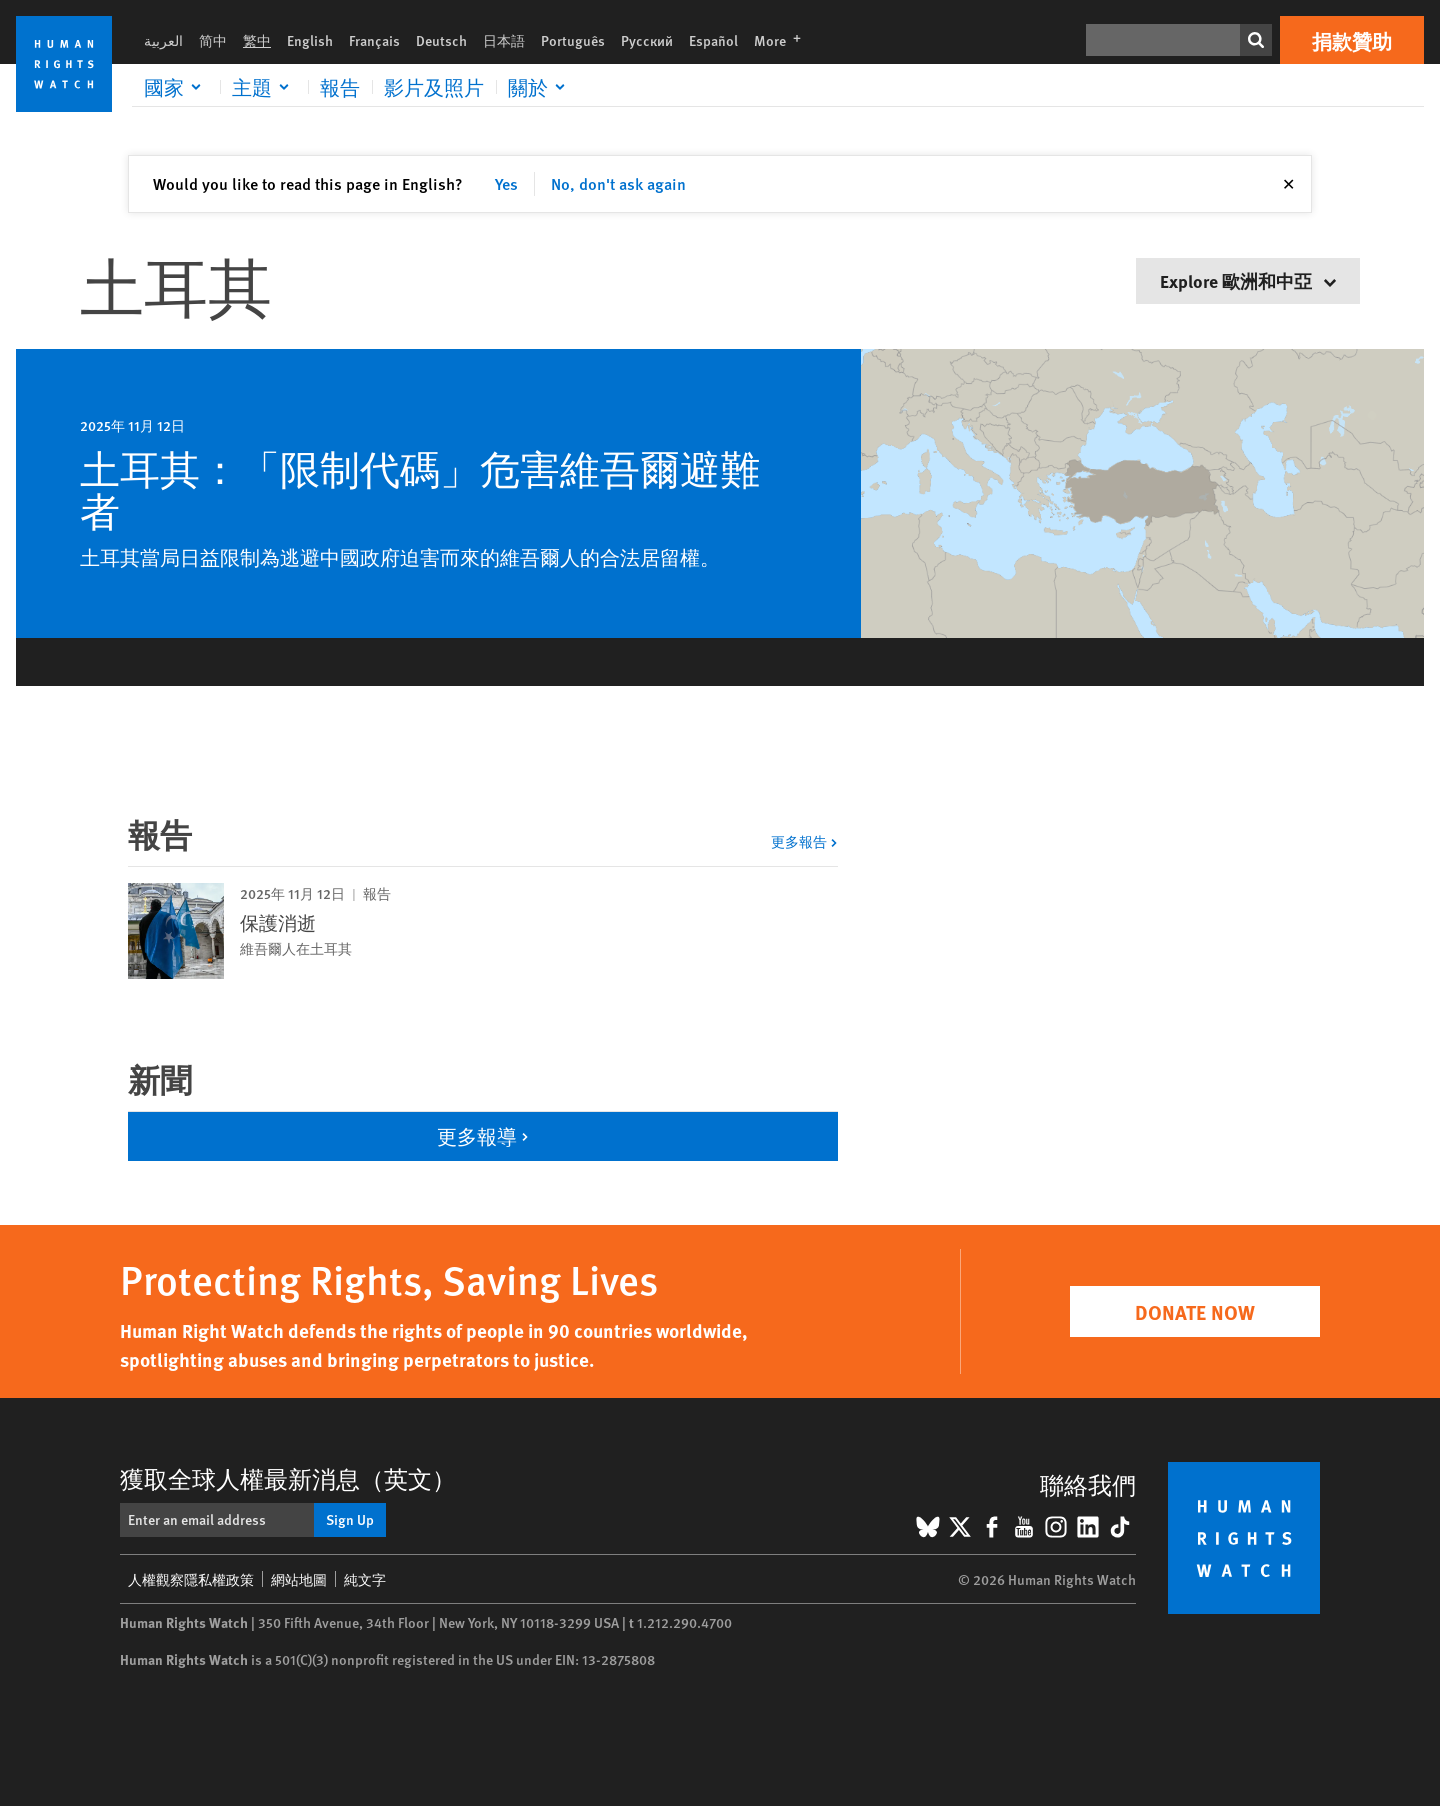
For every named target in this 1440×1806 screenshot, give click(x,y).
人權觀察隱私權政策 (191, 1579)
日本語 (504, 40)
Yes (506, 183)
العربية (163, 40)
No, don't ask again (618, 183)
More (783, 40)
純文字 (365, 1579)
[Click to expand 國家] (176, 87)
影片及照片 (434, 87)
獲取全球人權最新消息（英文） (288, 1478)
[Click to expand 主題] (264, 87)
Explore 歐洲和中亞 (1248, 280)
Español (713, 40)
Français (374, 40)
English (310, 40)
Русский (647, 40)
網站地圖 (299, 1579)
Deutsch (441, 40)
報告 (340, 87)
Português (573, 40)
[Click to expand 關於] (540, 87)
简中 (213, 40)
